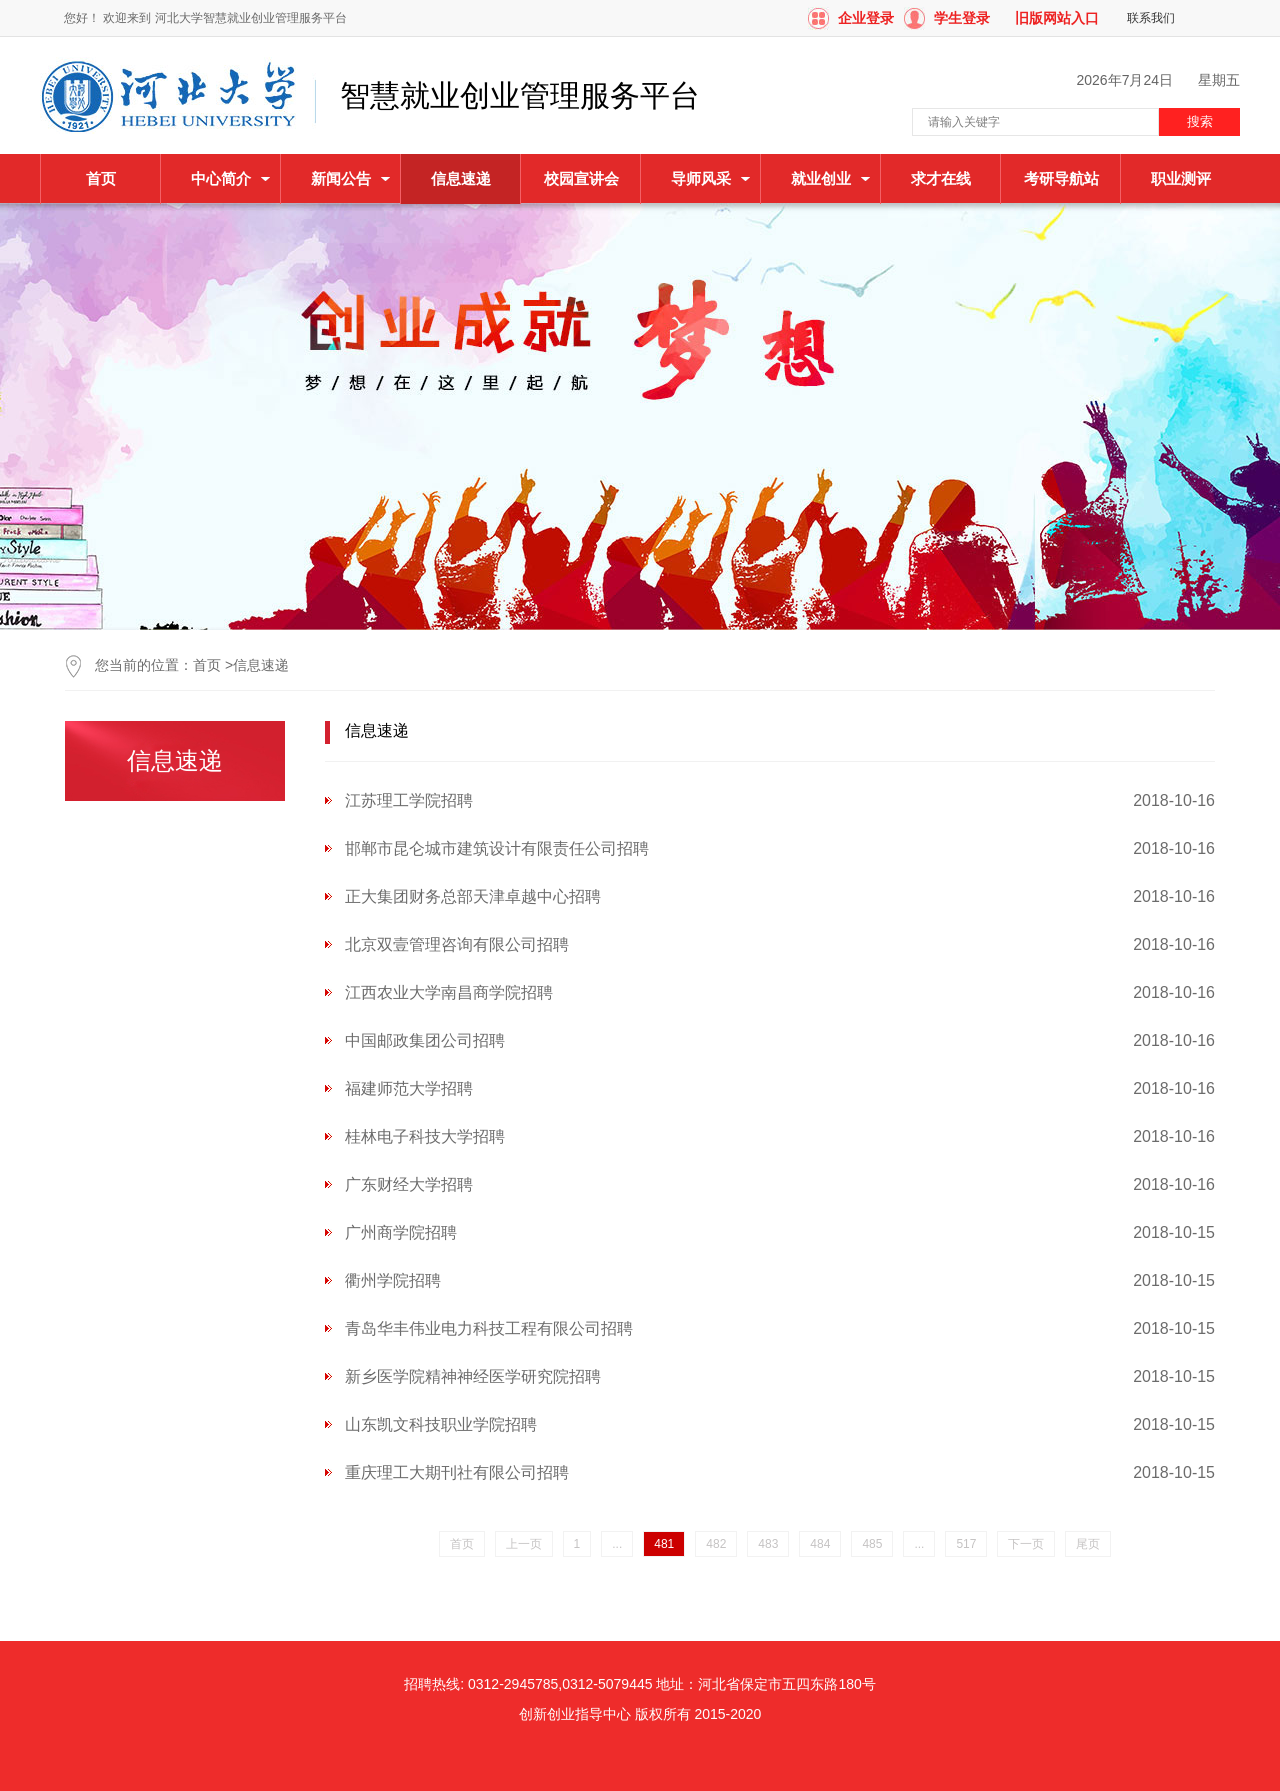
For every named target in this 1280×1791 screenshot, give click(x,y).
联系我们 (1151, 18)
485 (872, 1544)
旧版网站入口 (1057, 18)
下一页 (1026, 1544)
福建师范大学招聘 (409, 1088)
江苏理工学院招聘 (409, 800)
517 (966, 1544)
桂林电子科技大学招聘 (425, 1136)
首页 (101, 178)
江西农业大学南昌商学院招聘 (449, 992)
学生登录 (962, 18)
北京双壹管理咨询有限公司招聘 (457, 944)
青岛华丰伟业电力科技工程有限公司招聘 (489, 1328)
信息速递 (261, 665)
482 (716, 1544)
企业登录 (866, 18)
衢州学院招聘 (393, 1280)
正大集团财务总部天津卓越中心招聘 (473, 896)
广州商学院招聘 (401, 1232)
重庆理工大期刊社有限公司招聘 (457, 1472)
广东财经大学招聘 (409, 1184)
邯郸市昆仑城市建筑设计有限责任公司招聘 (497, 848)
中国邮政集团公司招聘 (425, 1040)
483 (768, 1544)
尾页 (1088, 1544)
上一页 (524, 1544)
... (617, 1544)
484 (820, 1544)
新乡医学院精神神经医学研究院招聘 (473, 1376)
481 (664, 1544)
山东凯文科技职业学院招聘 (441, 1424)
